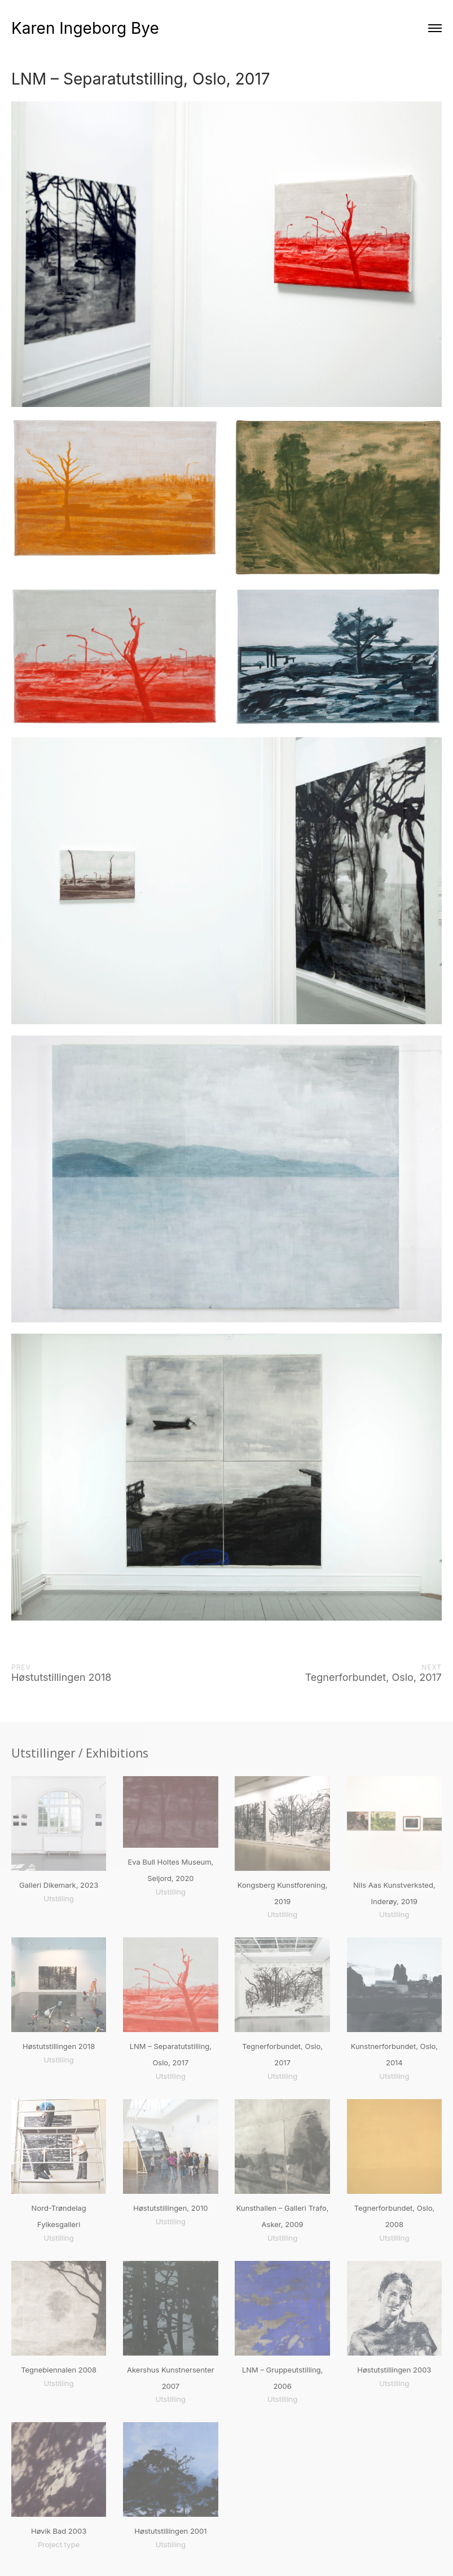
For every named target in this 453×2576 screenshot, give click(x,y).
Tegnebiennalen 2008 (58, 2369)
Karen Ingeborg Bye (85, 28)
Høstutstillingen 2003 (394, 2369)
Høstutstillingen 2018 (59, 2046)
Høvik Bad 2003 (58, 2530)
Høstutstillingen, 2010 (170, 2207)
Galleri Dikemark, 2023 (58, 1884)
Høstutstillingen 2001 (170, 2530)
